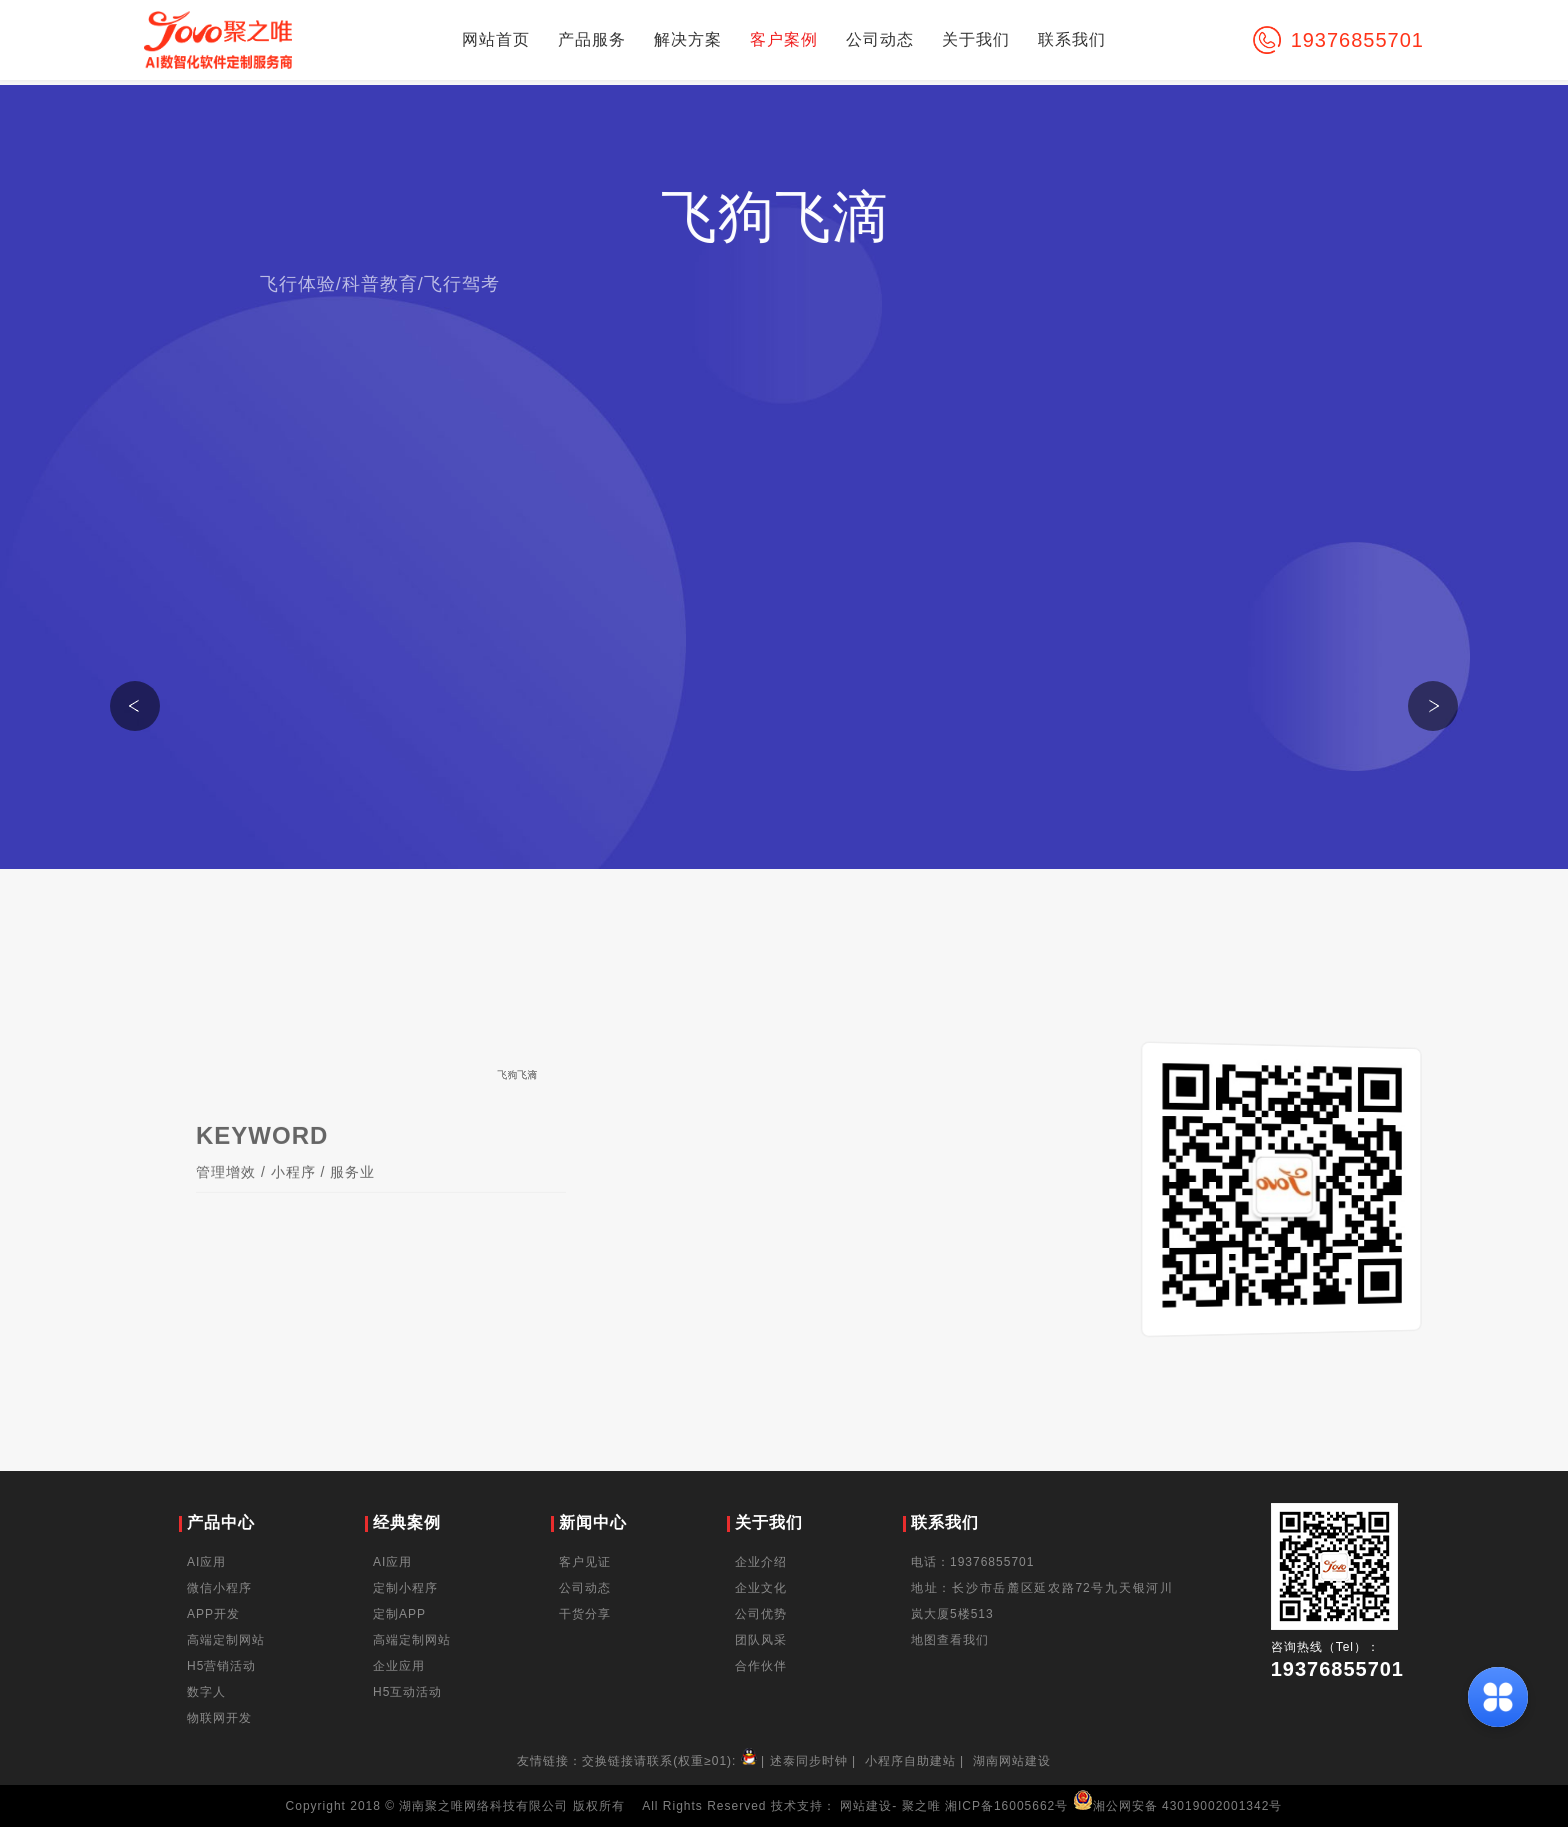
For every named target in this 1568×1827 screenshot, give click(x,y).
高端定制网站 (226, 1640)
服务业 (352, 1190)
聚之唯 (921, 1806)
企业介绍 (761, 1562)
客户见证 (585, 1562)
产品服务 (592, 39)
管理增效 (226, 1190)
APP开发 (213, 1614)
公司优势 (761, 1614)
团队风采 (761, 1640)
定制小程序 (405, 1588)
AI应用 (206, 1562)
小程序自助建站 (910, 1761)
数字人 (206, 1692)
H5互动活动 (407, 1692)
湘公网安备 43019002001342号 (1178, 1806)
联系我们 (1072, 39)
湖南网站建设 (1012, 1761)
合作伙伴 (761, 1666)
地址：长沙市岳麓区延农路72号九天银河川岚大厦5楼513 (1042, 1601)
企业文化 (761, 1588)
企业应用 (399, 1666)
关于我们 (976, 39)
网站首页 (496, 39)
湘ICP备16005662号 (1006, 1806)
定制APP (399, 1614)
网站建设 (866, 1806)
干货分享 (585, 1614)
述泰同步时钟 (809, 1761)
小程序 (293, 1190)
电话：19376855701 (972, 1562)
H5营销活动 (221, 1666)
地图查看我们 (950, 1640)
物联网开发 (219, 1718)
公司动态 (880, 39)
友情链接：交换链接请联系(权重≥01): (639, 1761)
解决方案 (688, 39)
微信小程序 (219, 1588)
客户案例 (784, 39)
